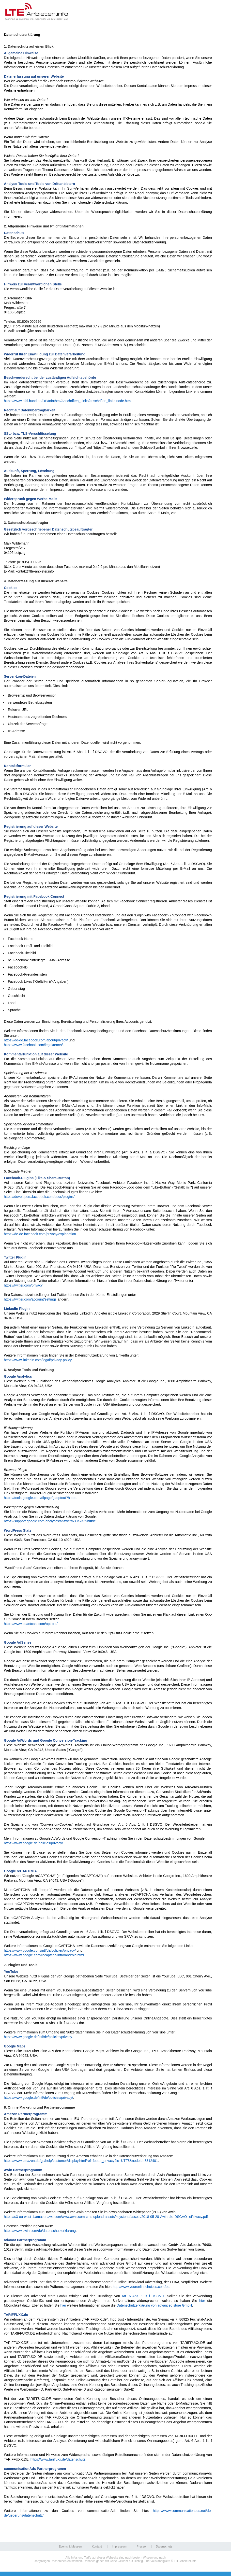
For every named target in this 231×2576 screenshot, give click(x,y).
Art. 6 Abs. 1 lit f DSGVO (143, 2296)
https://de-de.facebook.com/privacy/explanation (40, 1234)
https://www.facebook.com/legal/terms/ (33, 1045)
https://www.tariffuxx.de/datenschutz (58, 2459)
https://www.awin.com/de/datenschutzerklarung (40, 2231)
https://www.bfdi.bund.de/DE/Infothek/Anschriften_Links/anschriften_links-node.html (67, 401)
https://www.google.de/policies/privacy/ (33, 1843)
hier (202, 2301)
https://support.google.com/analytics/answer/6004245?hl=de (50, 1521)
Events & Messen (70, 2546)
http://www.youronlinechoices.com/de (141, 2287)
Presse (141, 2546)
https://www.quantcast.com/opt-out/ (31, 1624)
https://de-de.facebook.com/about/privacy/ (36, 1040)
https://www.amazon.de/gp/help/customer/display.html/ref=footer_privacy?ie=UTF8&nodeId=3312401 (81, 2161)
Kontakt (97, 2546)
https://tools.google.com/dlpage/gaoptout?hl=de (40, 1498)
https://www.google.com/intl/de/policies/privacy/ (40, 1950)
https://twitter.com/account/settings (30, 1299)
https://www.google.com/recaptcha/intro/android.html (44, 1955)
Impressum (119, 2546)
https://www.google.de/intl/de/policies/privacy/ (38, 2098)
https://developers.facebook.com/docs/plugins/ (39, 1197)
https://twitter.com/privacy (23, 1285)
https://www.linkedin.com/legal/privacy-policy (38, 1360)
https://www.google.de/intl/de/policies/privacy (38, 2037)
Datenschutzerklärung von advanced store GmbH (154, 2305)
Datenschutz (164, 2546)
